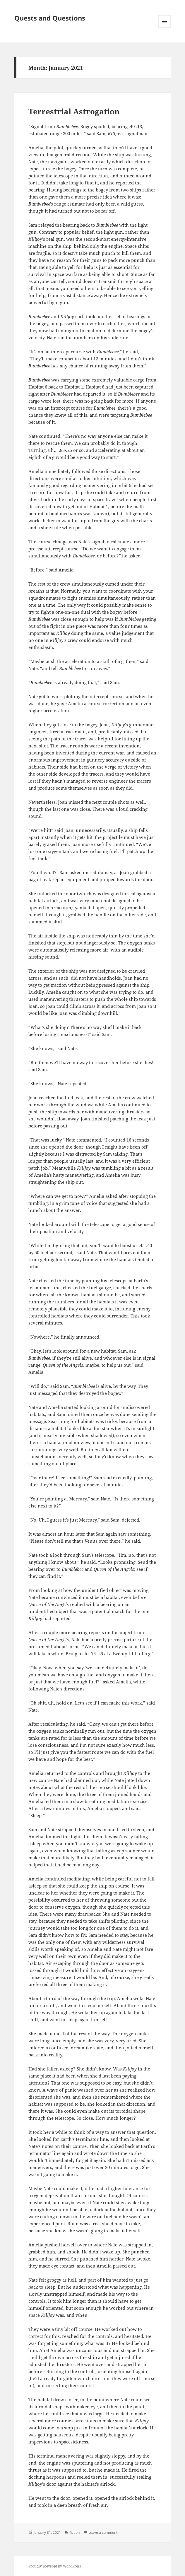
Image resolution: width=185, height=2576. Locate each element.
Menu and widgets (165, 27)
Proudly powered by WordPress (54, 2566)
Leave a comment (102, 2532)
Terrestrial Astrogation (73, 111)
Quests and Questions (49, 17)
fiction (75, 2532)
